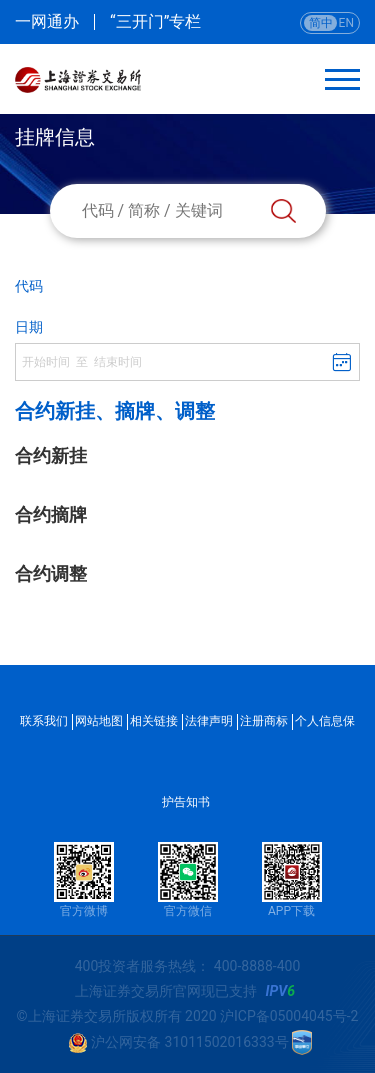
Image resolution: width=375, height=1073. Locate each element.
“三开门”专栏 (155, 22)
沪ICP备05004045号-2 (289, 1016)
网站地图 (99, 721)
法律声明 (209, 721)
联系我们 (44, 721)
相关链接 (154, 721)
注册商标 (264, 721)
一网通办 (47, 22)
